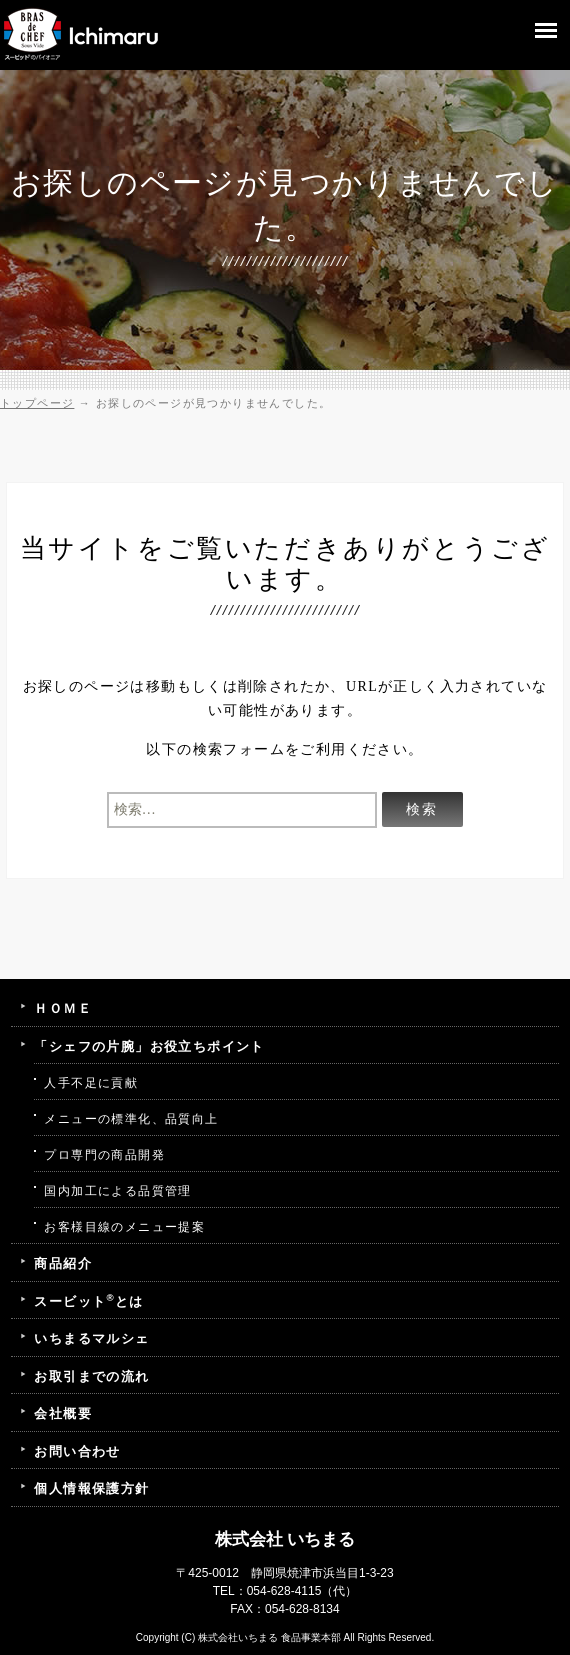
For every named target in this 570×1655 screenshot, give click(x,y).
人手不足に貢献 (91, 1083)
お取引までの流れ (91, 1376)
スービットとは (88, 1300)
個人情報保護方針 (91, 1488)
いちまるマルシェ (91, 1338)
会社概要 (63, 1413)
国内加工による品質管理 (117, 1191)
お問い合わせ (77, 1451)
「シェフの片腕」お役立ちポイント (149, 1046)
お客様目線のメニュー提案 (124, 1227)
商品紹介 (63, 1263)
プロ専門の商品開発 (104, 1155)
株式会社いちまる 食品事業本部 (269, 1637)
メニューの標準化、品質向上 (131, 1119)
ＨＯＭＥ (63, 1008)
